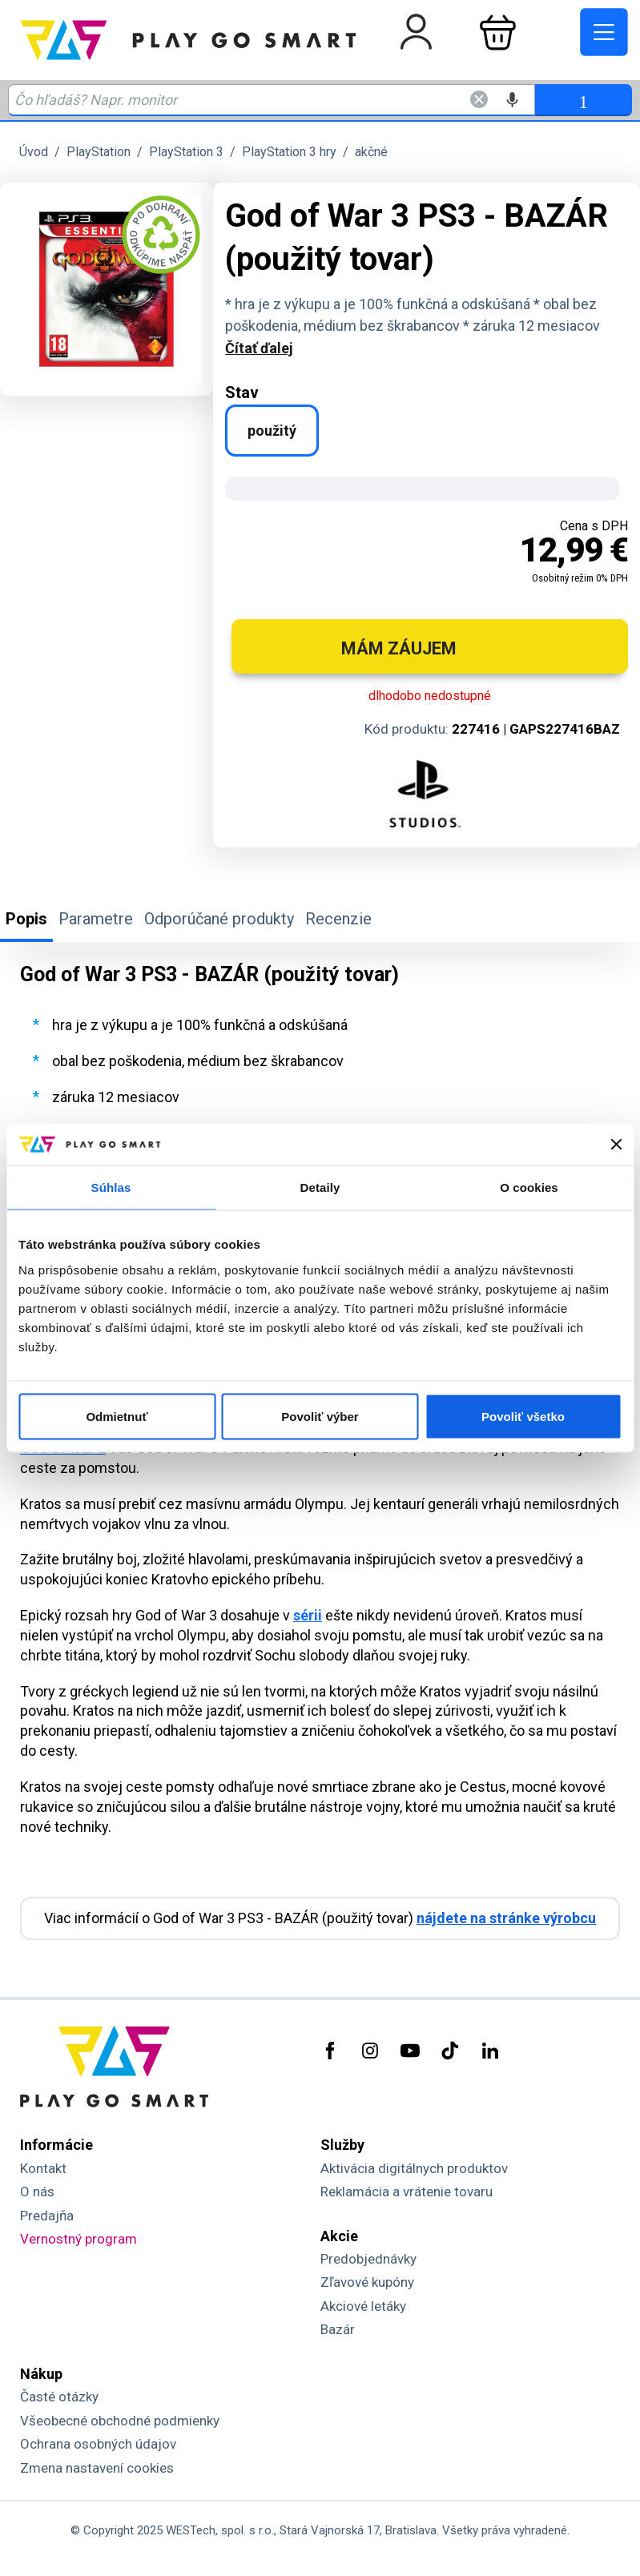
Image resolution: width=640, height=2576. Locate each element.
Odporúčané (219, 918)
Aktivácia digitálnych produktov (414, 2168)
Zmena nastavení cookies (97, 2468)
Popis (26, 918)
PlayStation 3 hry (289, 151)
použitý (272, 430)
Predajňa (47, 2216)
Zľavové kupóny (367, 2282)
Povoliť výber (319, 1416)
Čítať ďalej (259, 348)
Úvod (33, 151)
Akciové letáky (363, 2306)
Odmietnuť (116, 1416)
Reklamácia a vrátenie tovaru (406, 2192)
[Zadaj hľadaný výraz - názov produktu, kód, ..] (271, 100)
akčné (371, 151)
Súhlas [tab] (111, 1187)
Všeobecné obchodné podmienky (119, 2421)
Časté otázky (59, 2397)
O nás (37, 2192)
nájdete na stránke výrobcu (506, 1918)
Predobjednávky (368, 2259)
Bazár (337, 2329)
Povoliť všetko (523, 1416)
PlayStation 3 (186, 151)
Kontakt (43, 2168)
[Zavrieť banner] (616, 1144)
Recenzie (338, 918)
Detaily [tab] (320, 1187)
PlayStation (98, 151)
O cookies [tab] (529, 1187)
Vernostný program (78, 2239)
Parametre (95, 918)
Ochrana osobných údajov (98, 2444)
